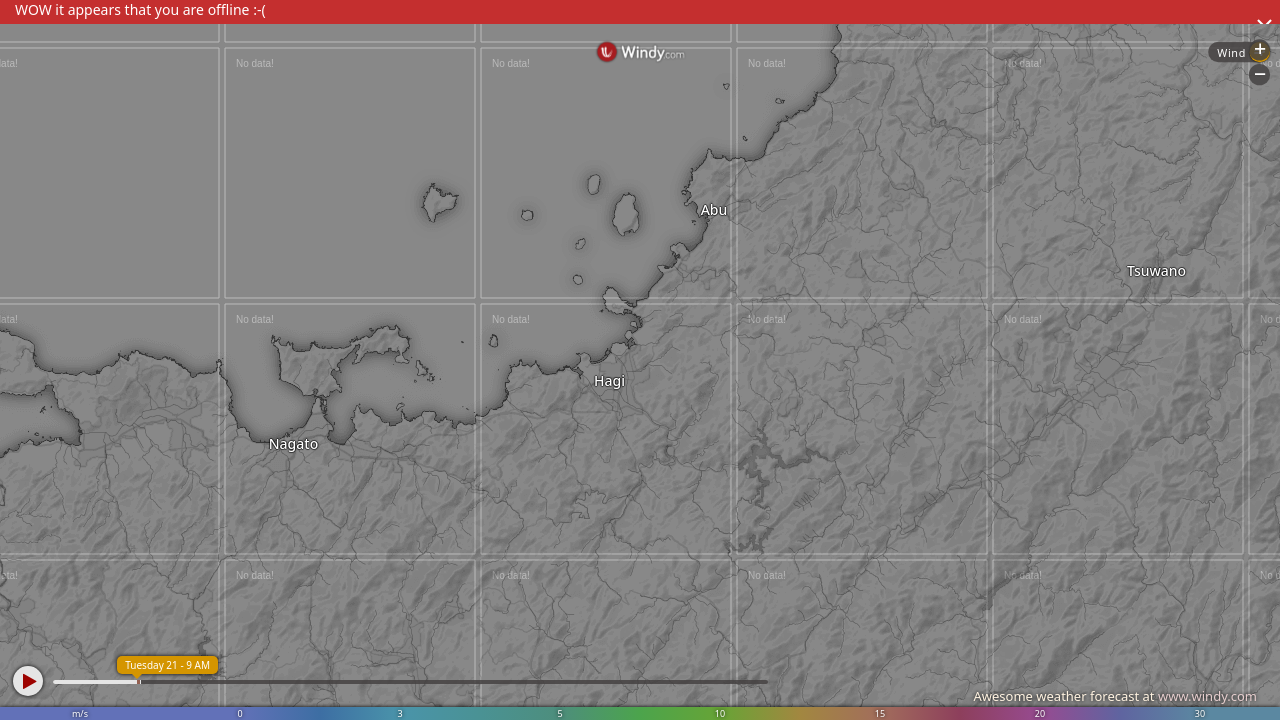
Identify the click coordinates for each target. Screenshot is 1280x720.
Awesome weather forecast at (1115, 696)
